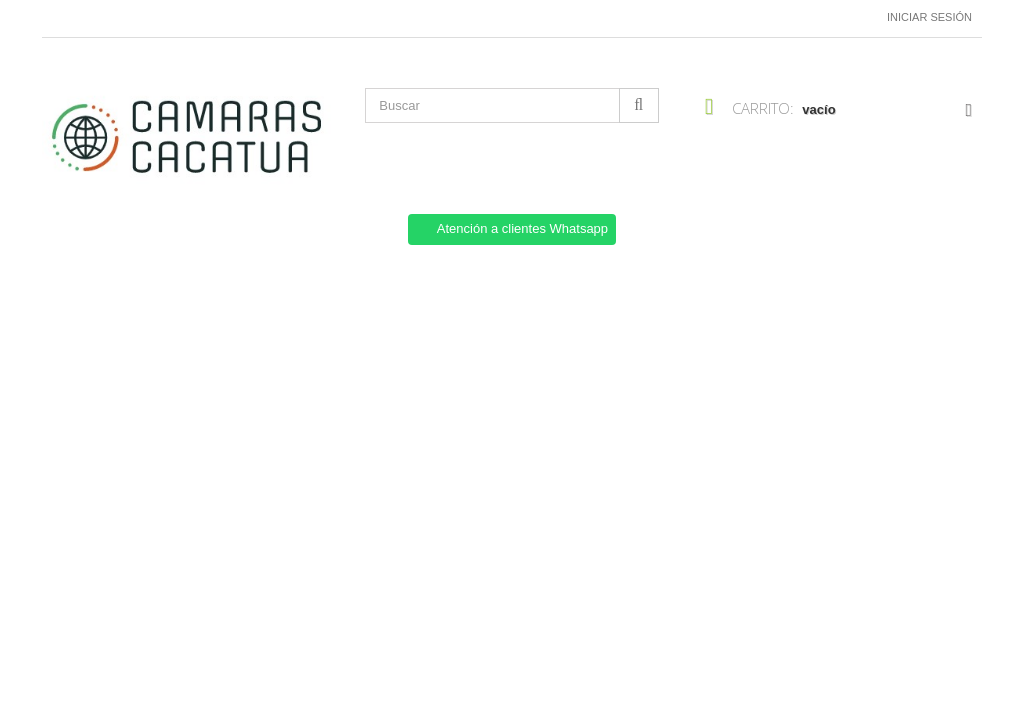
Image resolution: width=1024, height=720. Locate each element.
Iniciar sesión (929, 17)
